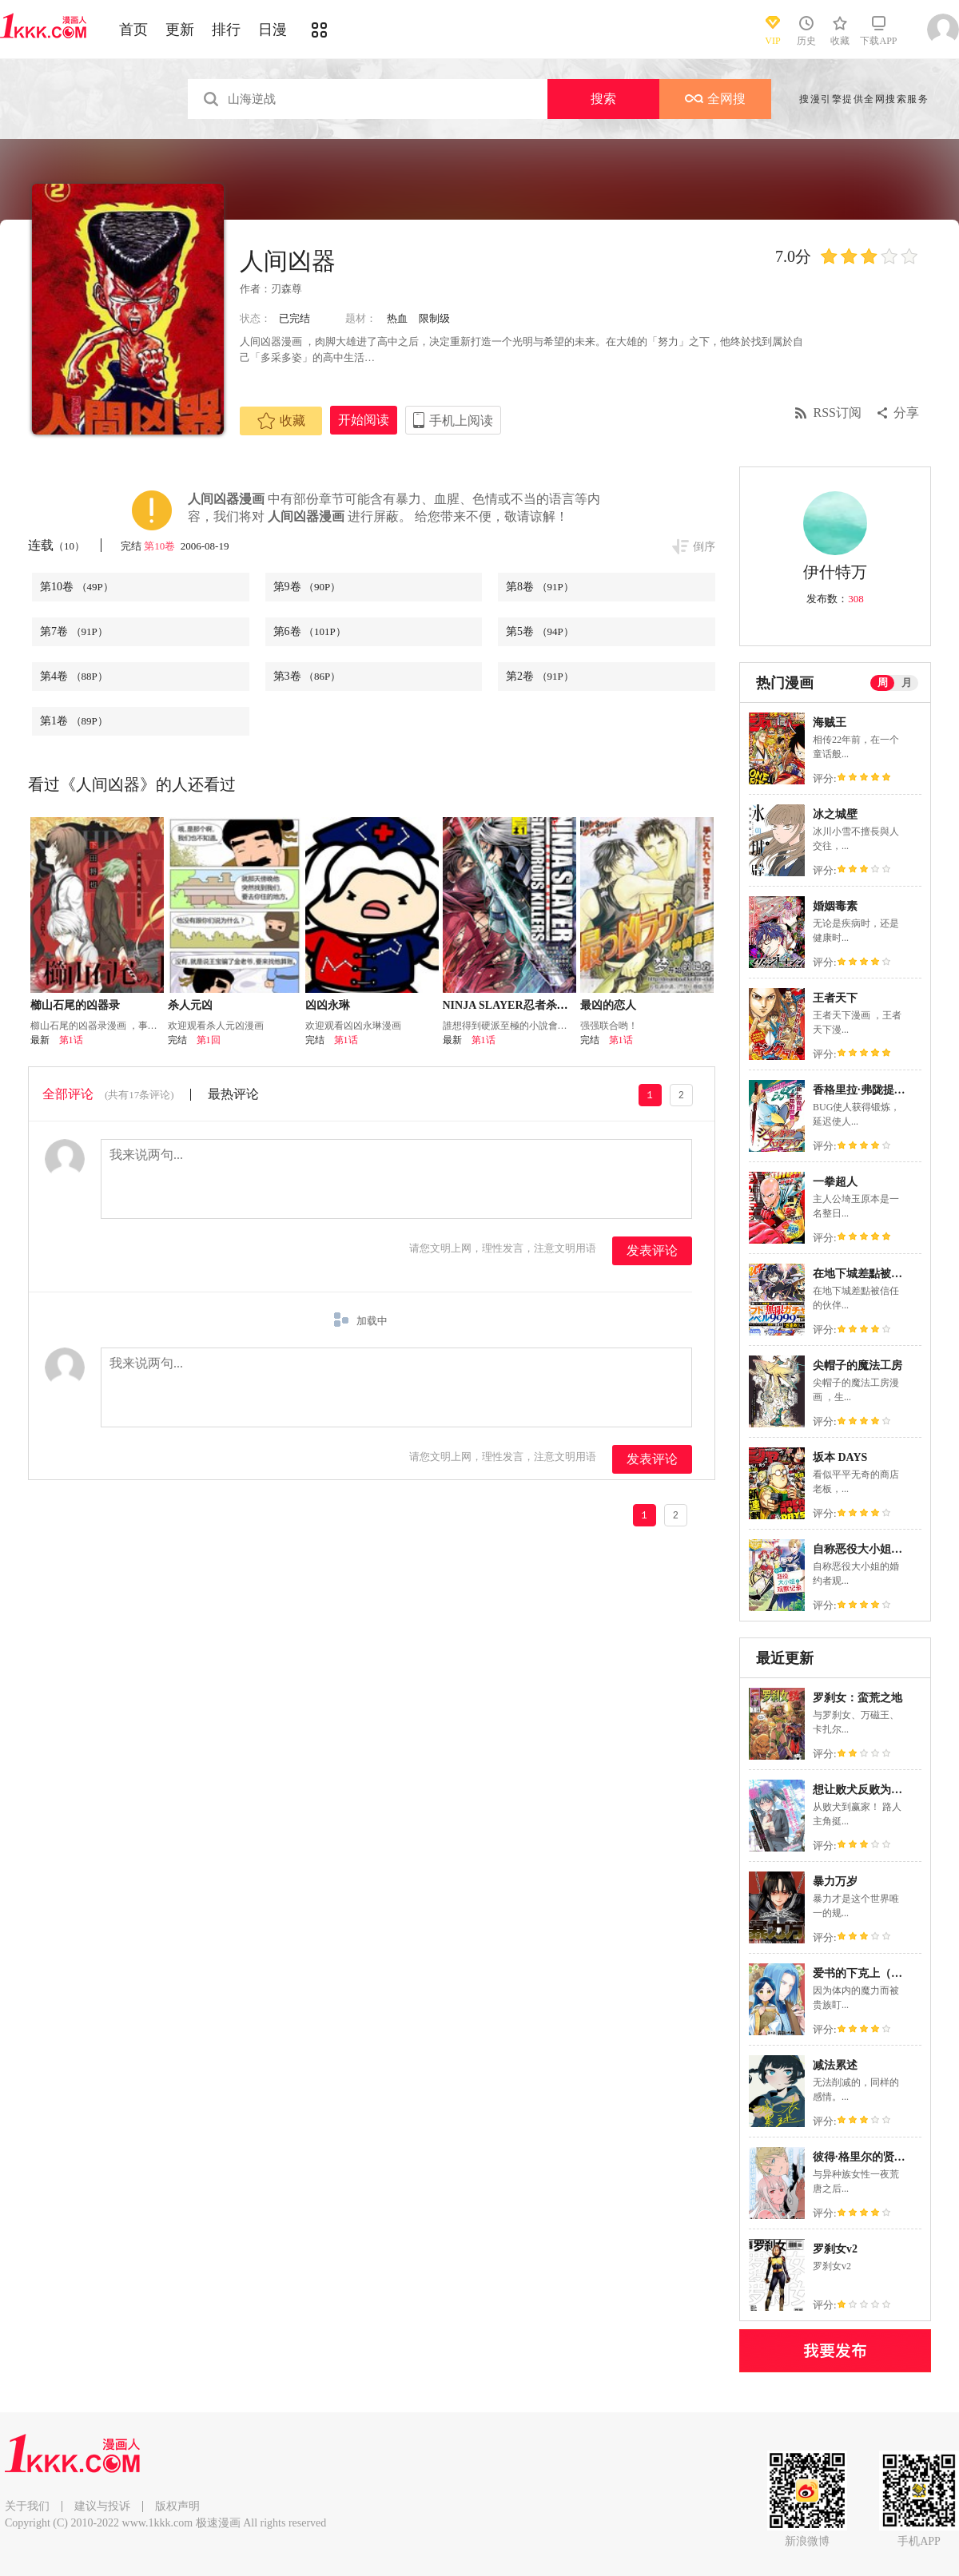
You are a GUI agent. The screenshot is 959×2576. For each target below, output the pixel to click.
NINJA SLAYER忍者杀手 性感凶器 (529, 1005)
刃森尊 (286, 289)
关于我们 (27, 2506)
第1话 (71, 1040)
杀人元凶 (190, 1005)
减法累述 (835, 2065)
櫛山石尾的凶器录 (75, 1005)
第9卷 (307, 587)
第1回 (209, 1040)
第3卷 (307, 676)
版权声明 (177, 2506)
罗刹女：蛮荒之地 (857, 1698)
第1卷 (74, 721)
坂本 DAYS (840, 1457)
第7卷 (74, 631)
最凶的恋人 (608, 1005)
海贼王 (829, 722)
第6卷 (309, 631)
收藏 (281, 421)
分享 (906, 412)
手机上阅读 (461, 420)
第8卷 (540, 587)
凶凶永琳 (327, 1005)
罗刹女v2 (835, 2249)
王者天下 (835, 998)
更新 (179, 30)
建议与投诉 (102, 2506)
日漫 (272, 30)
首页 (133, 30)
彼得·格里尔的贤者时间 (870, 2157)
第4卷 (74, 676)
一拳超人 (835, 1182)
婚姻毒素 (835, 906)
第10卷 (160, 546)
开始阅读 (363, 420)
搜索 (603, 98)
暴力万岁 (835, 1881)
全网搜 (715, 98)
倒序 (704, 547)
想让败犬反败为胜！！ (869, 1790)
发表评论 (652, 1250)
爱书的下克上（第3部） (871, 1973)
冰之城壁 (835, 814)
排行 (226, 30)
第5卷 (540, 631)
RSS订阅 (838, 412)
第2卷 (540, 676)
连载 (56, 545)
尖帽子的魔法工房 (857, 1365)
